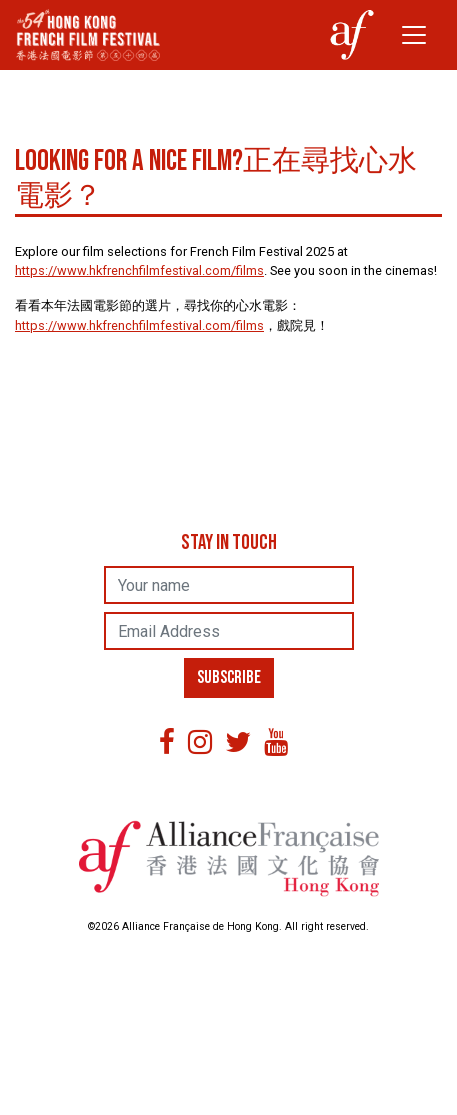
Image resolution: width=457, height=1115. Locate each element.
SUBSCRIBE (232, 678)
